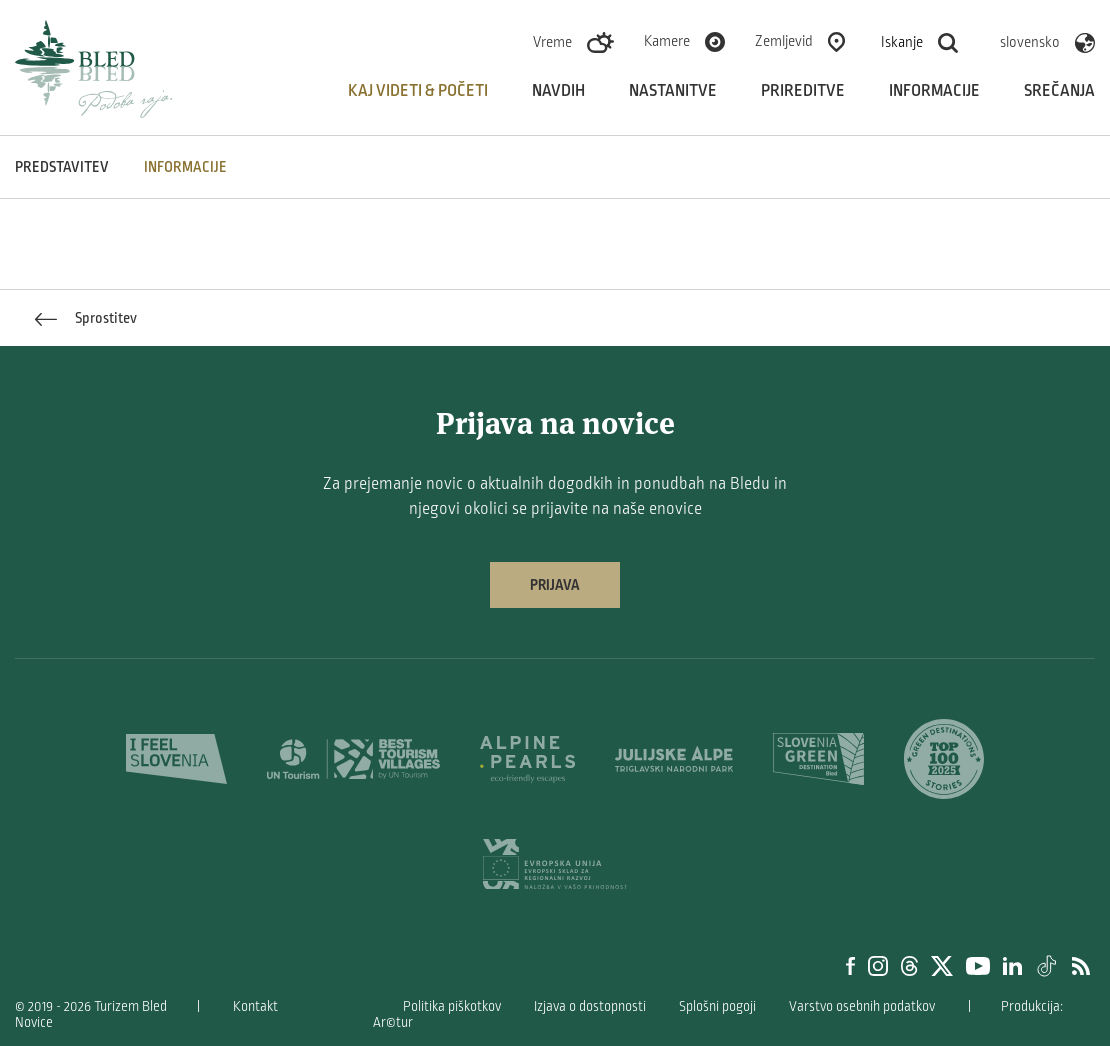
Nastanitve (673, 91)
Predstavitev (62, 167)
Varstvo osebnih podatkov (862, 1006)
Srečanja (1059, 91)
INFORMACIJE (185, 167)
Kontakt (255, 1006)
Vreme (552, 42)
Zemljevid (784, 41)
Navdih (558, 91)
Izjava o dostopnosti (590, 1006)
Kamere (667, 41)
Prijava (555, 585)
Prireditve (803, 91)
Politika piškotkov (452, 1006)
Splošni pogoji (717, 1006)
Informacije (934, 91)
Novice (34, 1022)
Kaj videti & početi (418, 91)
